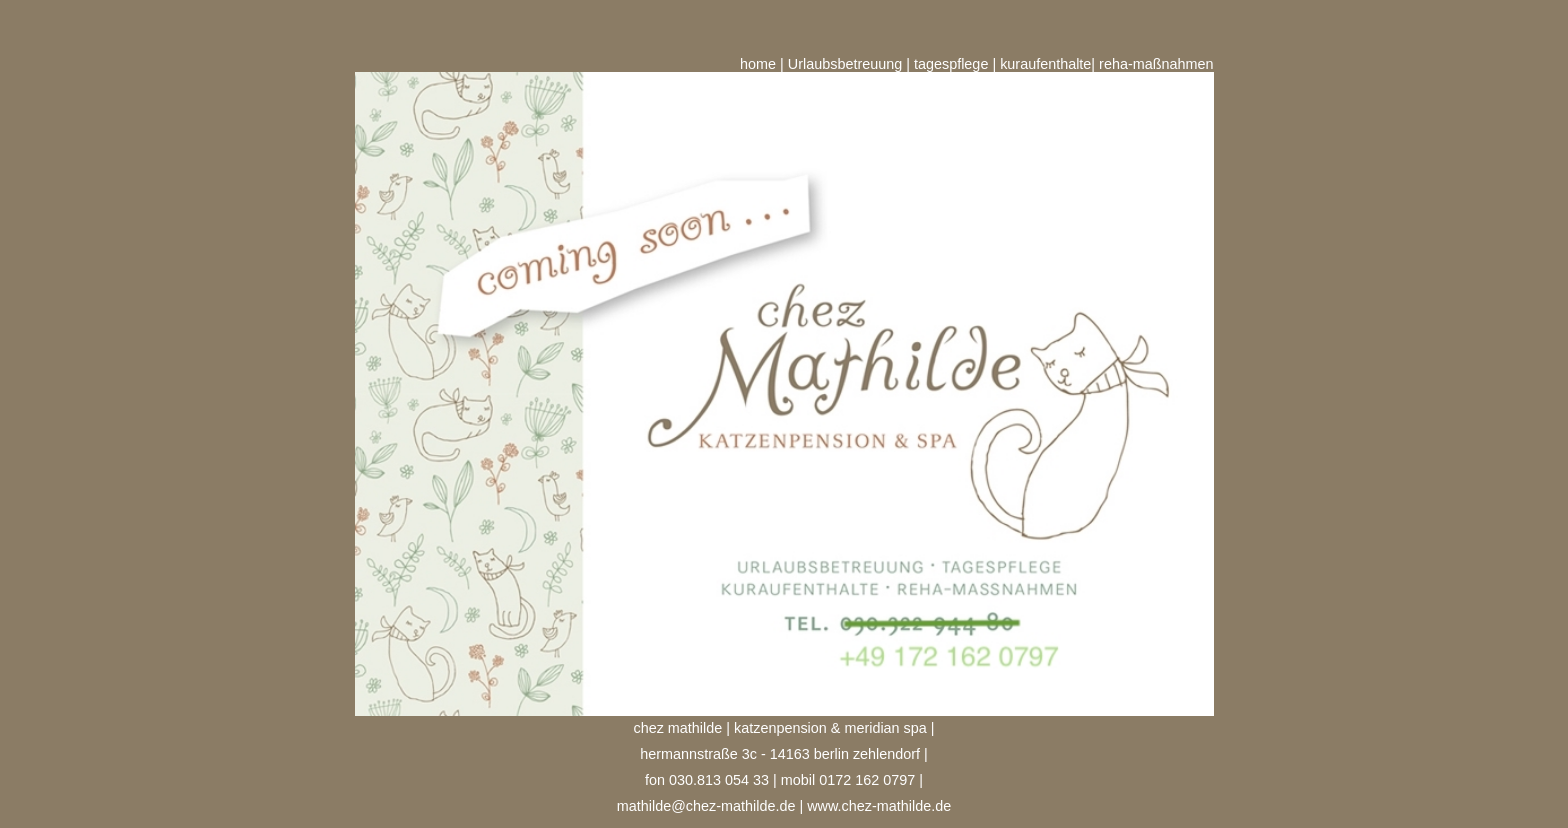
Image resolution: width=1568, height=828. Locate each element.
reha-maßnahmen (1156, 64)
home (758, 64)
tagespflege (951, 64)
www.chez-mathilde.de (879, 806)
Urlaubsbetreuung (845, 64)
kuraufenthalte (1045, 64)
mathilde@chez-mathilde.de (706, 806)
